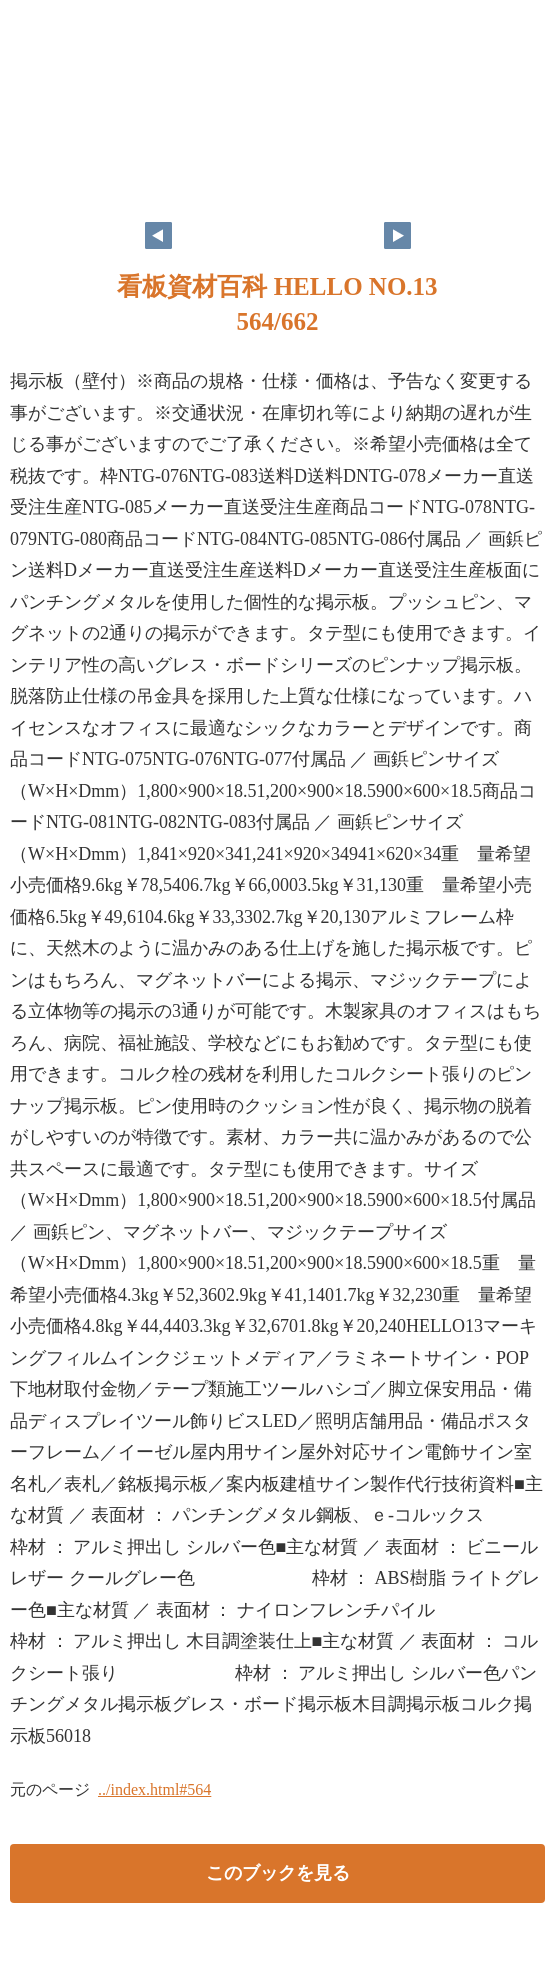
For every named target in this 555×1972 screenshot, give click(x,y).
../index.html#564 (154, 1789)
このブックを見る (278, 1873)
